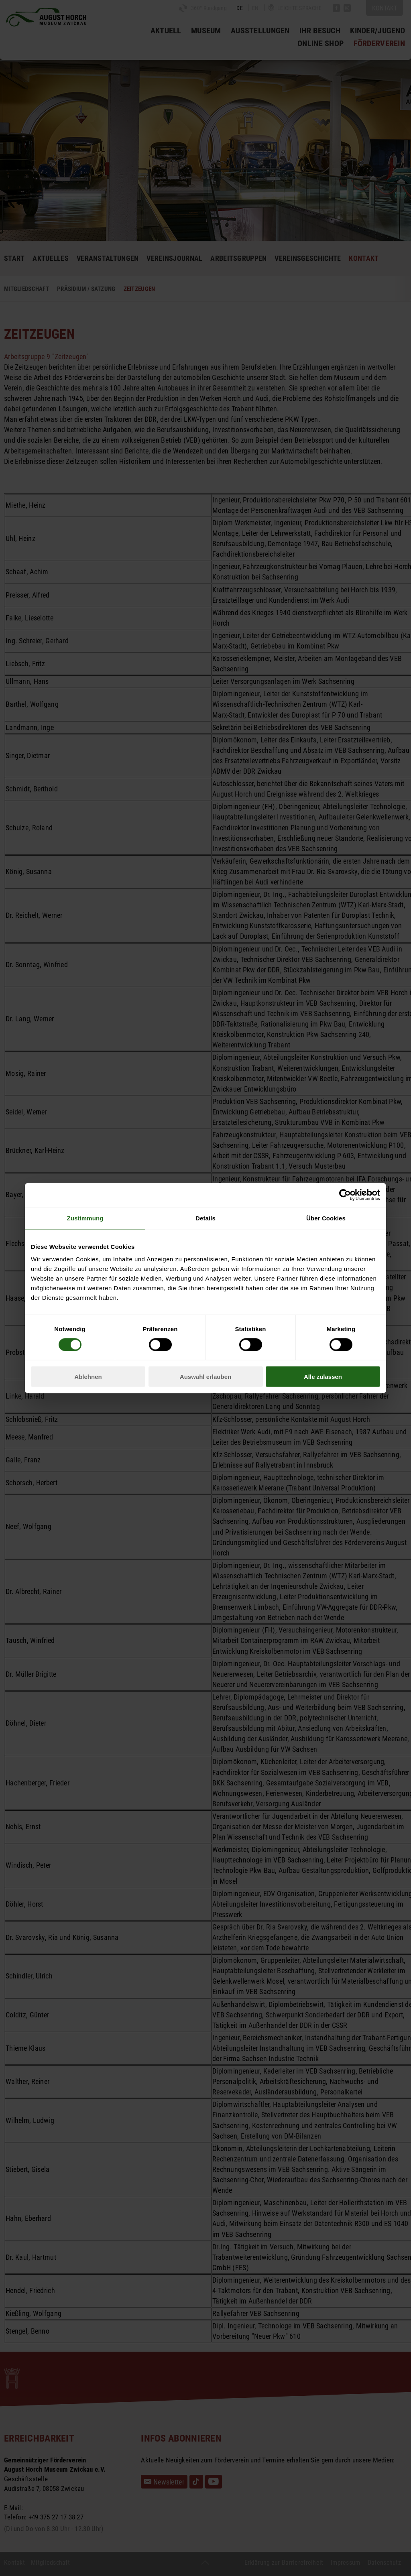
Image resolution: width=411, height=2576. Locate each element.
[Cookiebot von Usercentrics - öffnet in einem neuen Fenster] (345, 1195)
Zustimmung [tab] (85, 1217)
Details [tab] (205, 1217)
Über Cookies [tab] (326, 1217)
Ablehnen (88, 1376)
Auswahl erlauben (205, 1376)
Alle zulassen (323, 1376)
